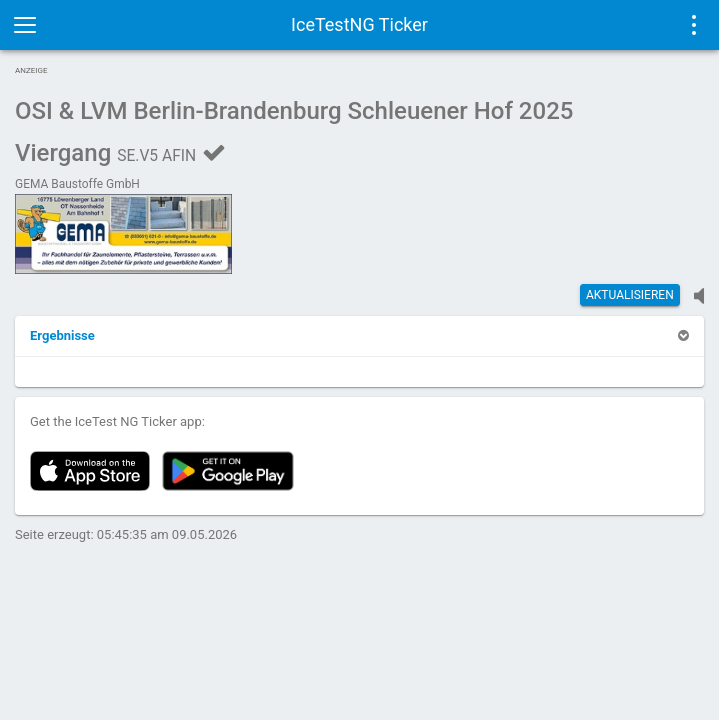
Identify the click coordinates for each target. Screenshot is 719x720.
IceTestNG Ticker (359, 24)
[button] (62, 335)
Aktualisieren (630, 295)
